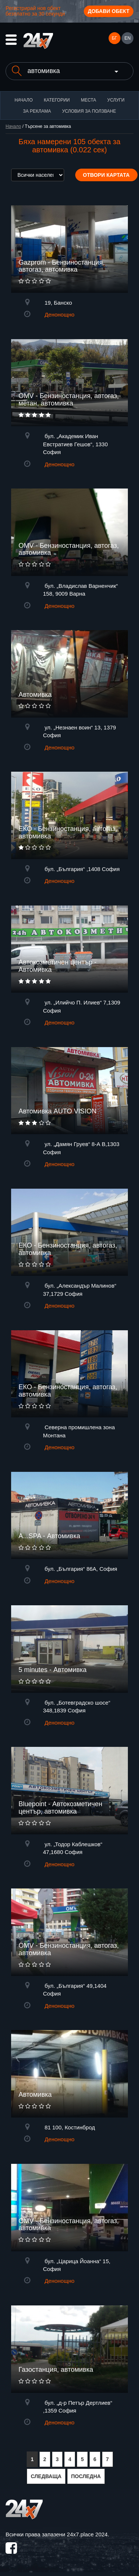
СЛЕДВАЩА (46, 2476)
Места (88, 100)
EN (128, 38)
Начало (23, 100)
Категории (57, 100)
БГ (114, 38)
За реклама (37, 111)
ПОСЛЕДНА (86, 2476)
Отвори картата (106, 175)
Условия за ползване (89, 111)
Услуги (116, 100)
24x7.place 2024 (87, 2534)
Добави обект (108, 11)
